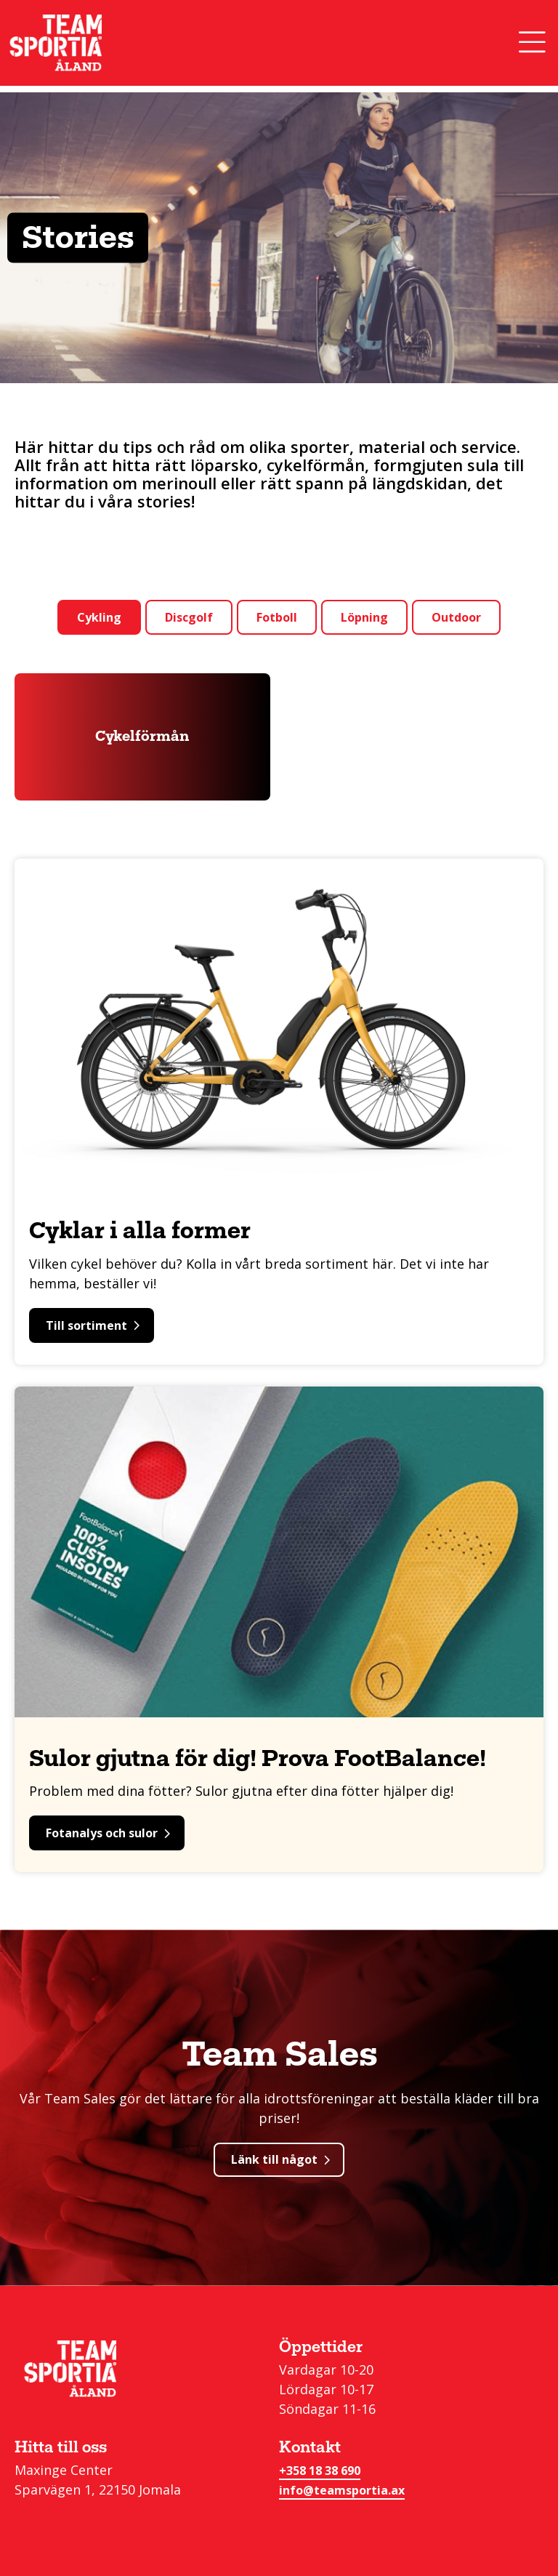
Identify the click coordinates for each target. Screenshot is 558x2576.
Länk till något (280, 2159)
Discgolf (189, 617)
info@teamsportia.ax (342, 2490)
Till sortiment (93, 1325)
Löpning (364, 617)
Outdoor (456, 617)
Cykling (99, 617)
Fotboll (276, 617)
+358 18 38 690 (319, 2471)
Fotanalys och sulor (108, 1833)
